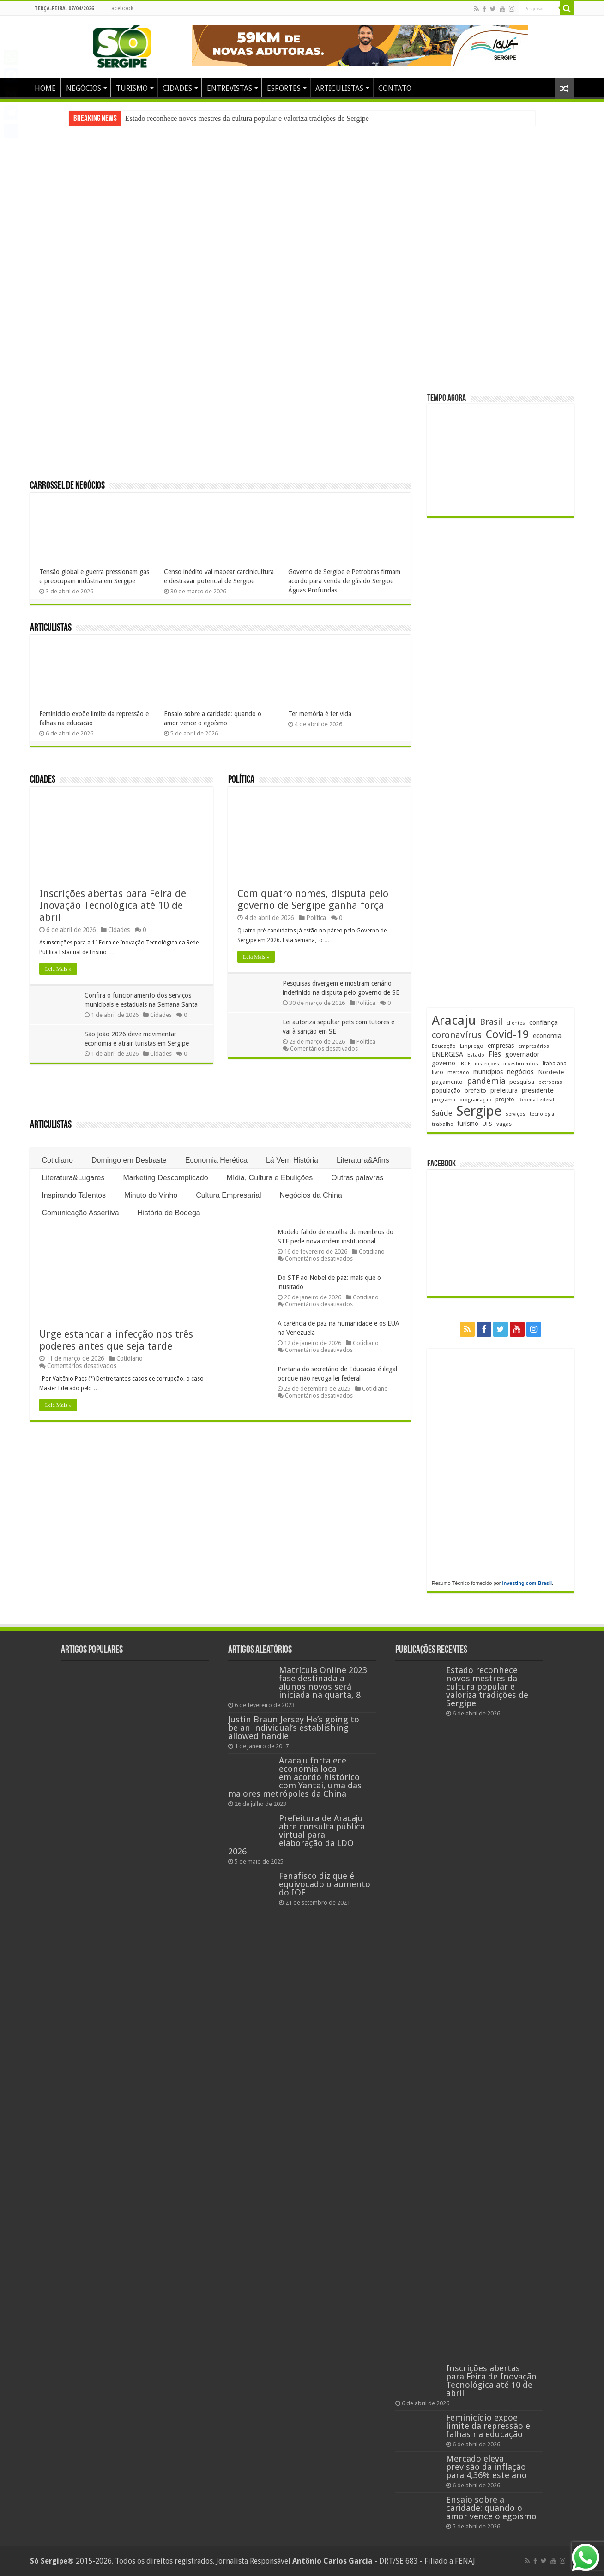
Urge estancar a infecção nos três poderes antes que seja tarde (116, 1340)
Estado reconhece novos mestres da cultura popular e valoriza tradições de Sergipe (247, 118)
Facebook (121, 8)
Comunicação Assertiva (80, 1213)
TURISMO (132, 88)
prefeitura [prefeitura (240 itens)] (504, 1090)
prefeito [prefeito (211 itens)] (475, 1090)
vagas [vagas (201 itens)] (504, 1124)
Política (241, 780)
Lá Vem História (292, 1160)
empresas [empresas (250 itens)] (501, 1045)
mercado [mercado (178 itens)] (458, 1073)
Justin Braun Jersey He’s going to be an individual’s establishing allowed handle (293, 1728)
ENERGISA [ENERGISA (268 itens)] (447, 1054)
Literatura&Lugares (73, 1178)
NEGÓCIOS (83, 88)
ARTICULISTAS (339, 88)
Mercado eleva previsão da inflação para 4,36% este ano (486, 2467)
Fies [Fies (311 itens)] (495, 1054)
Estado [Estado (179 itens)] (475, 1055)
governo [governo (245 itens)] (443, 1063)
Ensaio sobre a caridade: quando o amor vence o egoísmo (491, 2508)
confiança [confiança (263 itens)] (543, 1022)
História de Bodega (169, 1213)
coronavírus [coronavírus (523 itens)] (457, 1034)
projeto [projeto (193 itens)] (504, 1099)
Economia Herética (216, 1160)
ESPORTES (284, 88)
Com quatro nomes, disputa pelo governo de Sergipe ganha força (312, 899)
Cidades (42, 780)
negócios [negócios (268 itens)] (520, 1072)
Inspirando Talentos (73, 1195)
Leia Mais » (58, 969)
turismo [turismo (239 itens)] (468, 1123)
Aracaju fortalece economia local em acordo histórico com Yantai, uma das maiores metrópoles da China (295, 1777)
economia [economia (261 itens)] (547, 1036)
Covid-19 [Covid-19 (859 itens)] (507, 1034)
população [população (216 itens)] (446, 1090)
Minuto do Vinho (150, 1195)
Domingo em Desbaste (129, 1160)
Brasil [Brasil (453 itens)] (491, 1021)
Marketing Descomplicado (165, 1178)
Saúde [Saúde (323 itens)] (442, 1113)
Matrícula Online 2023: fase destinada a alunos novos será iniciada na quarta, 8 (324, 1682)
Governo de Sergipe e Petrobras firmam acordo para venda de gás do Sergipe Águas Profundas (344, 581)
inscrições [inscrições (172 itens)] (487, 1064)
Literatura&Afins (363, 1160)
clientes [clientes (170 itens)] (516, 1023)
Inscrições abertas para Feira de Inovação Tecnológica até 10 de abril (112, 905)
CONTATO (394, 88)
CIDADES (177, 88)
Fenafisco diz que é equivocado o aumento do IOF (324, 1884)
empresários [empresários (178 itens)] (533, 1046)
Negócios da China (311, 1195)
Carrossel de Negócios (67, 486)
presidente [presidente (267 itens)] (538, 1090)
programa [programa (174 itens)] (443, 1100)
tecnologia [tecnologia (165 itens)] (542, 1114)
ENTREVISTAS (229, 88)
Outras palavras (357, 1178)
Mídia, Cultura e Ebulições (270, 1178)
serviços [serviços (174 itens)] (515, 1114)
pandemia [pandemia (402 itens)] (486, 1081)
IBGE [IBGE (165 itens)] (465, 1064)
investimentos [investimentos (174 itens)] (520, 1064)
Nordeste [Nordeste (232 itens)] (551, 1072)
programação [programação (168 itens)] (475, 1100)
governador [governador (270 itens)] (522, 1054)
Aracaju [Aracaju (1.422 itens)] (454, 1020)
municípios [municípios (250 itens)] (488, 1072)
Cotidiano (57, 1160)
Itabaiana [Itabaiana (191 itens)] (554, 1063)
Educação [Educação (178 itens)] (444, 1046)
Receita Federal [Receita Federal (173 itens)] (536, 1100)
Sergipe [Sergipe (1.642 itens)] (478, 1111)
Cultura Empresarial (228, 1195)
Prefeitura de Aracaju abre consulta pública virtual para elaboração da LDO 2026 (296, 1834)
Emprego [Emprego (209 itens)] (471, 1045)
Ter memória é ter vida (319, 713)
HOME (45, 88)
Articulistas (51, 628)
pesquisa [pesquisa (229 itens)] (521, 1081)
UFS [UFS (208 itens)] (487, 1123)
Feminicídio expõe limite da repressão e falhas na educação (488, 2426)
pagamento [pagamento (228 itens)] (447, 1081)
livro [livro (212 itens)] (437, 1072)
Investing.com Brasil (527, 1583)
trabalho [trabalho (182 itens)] (442, 1124)
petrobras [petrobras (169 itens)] (550, 1082)
